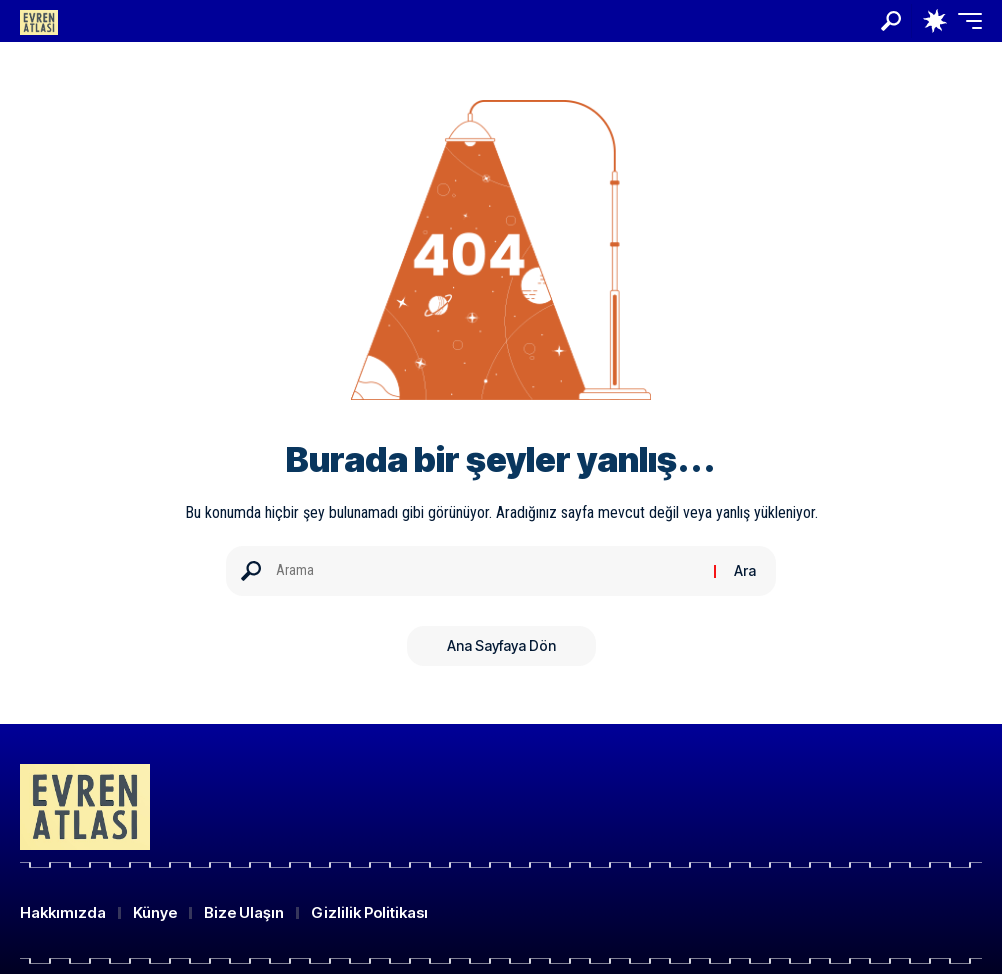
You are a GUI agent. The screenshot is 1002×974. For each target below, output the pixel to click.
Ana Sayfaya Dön (501, 645)
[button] (891, 21)
